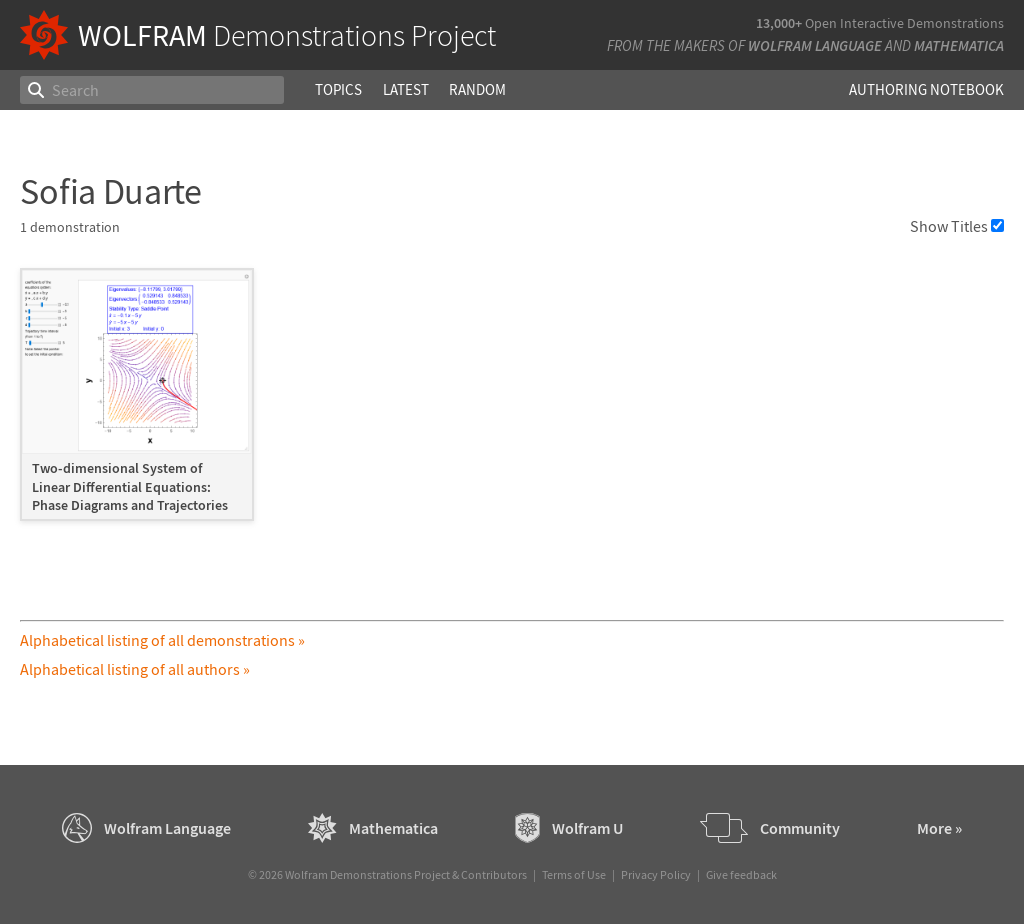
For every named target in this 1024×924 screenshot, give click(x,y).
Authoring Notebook (926, 89)
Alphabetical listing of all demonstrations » (162, 640)
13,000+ (779, 23)
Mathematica (959, 45)
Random (477, 89)
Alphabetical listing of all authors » (135, 669)
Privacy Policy (656, 874)
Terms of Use (574, 874)
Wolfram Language (815, 45)
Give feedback (741, 874)
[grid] (511, 404)
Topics (338, 89)
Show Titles (957, 226)
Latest (406, 89)
